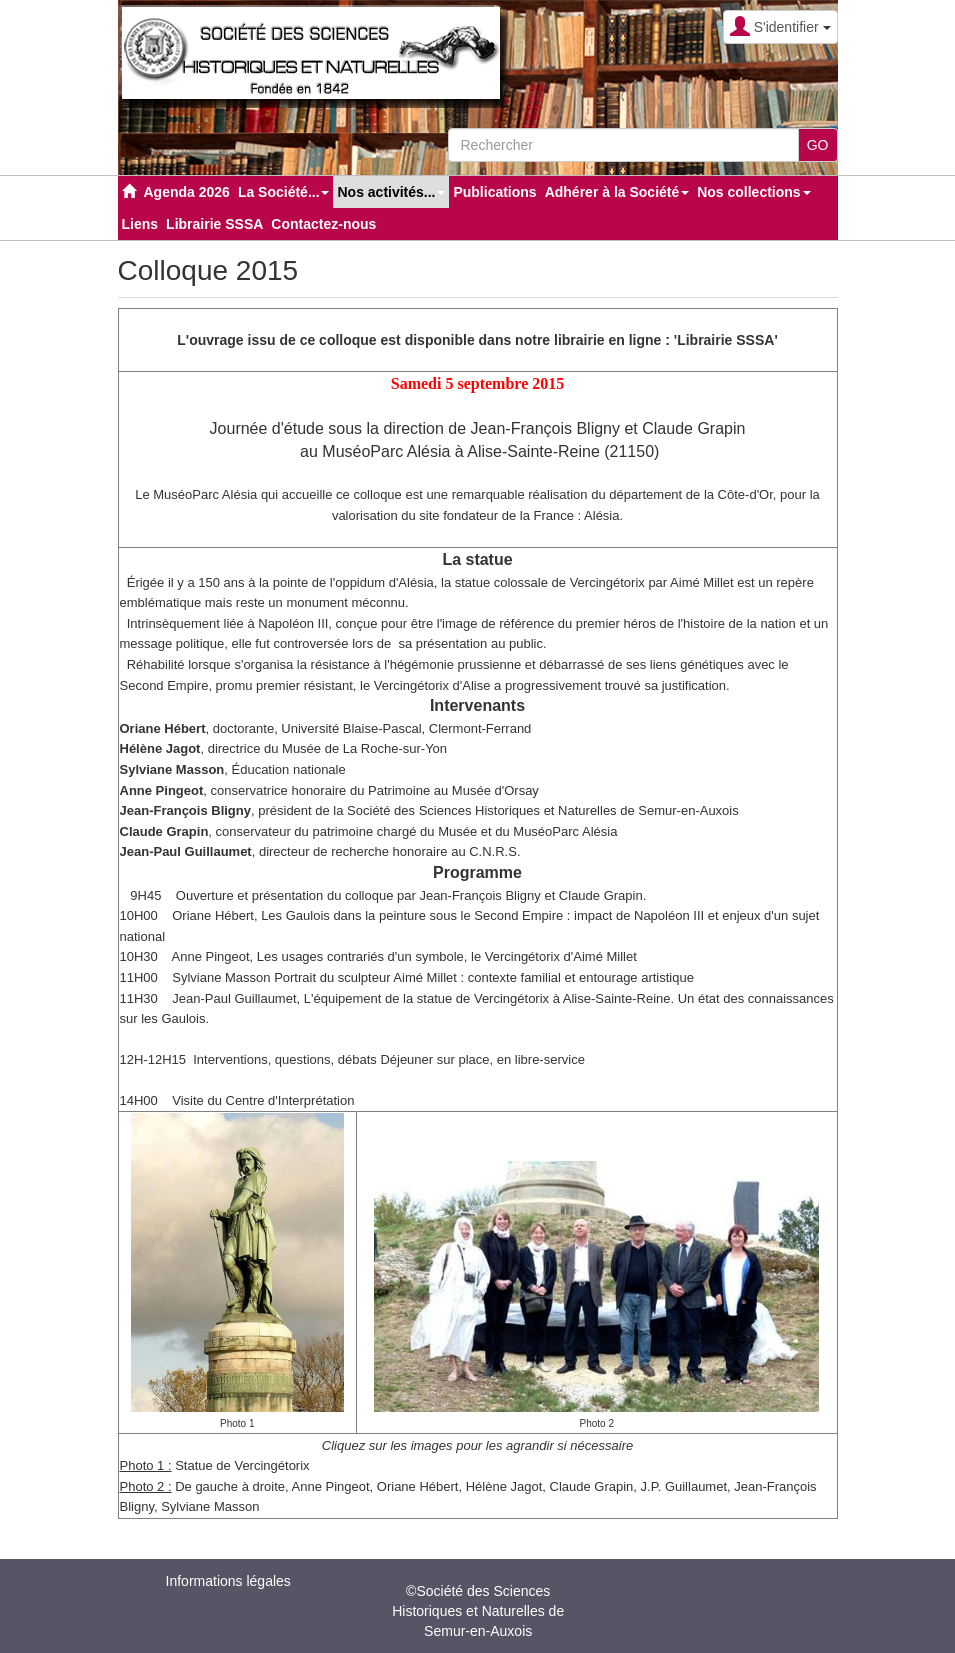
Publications (494, 192)
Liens (140, 224)
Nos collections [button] (753, 192)
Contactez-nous (323, 224)
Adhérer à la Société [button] (617, 192)
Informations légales (228, 1581)
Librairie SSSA (214, 224)
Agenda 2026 (187, 192)
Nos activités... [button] (391, 192)
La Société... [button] (284, 192)
